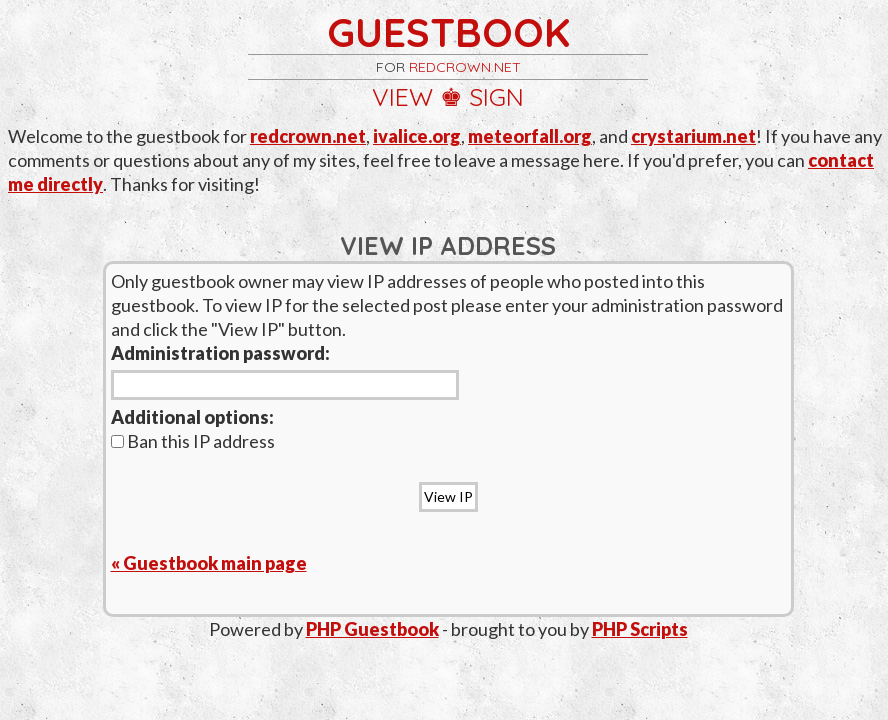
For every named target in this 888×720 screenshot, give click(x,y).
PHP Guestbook (372, 629)
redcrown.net (465, 67)
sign (496, 96)
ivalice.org (417, 136)
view (402, 96)
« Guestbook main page (209, 563)
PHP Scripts (640, 629)
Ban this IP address (193, 441)
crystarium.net (693, 136)
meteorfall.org (530, 136)
